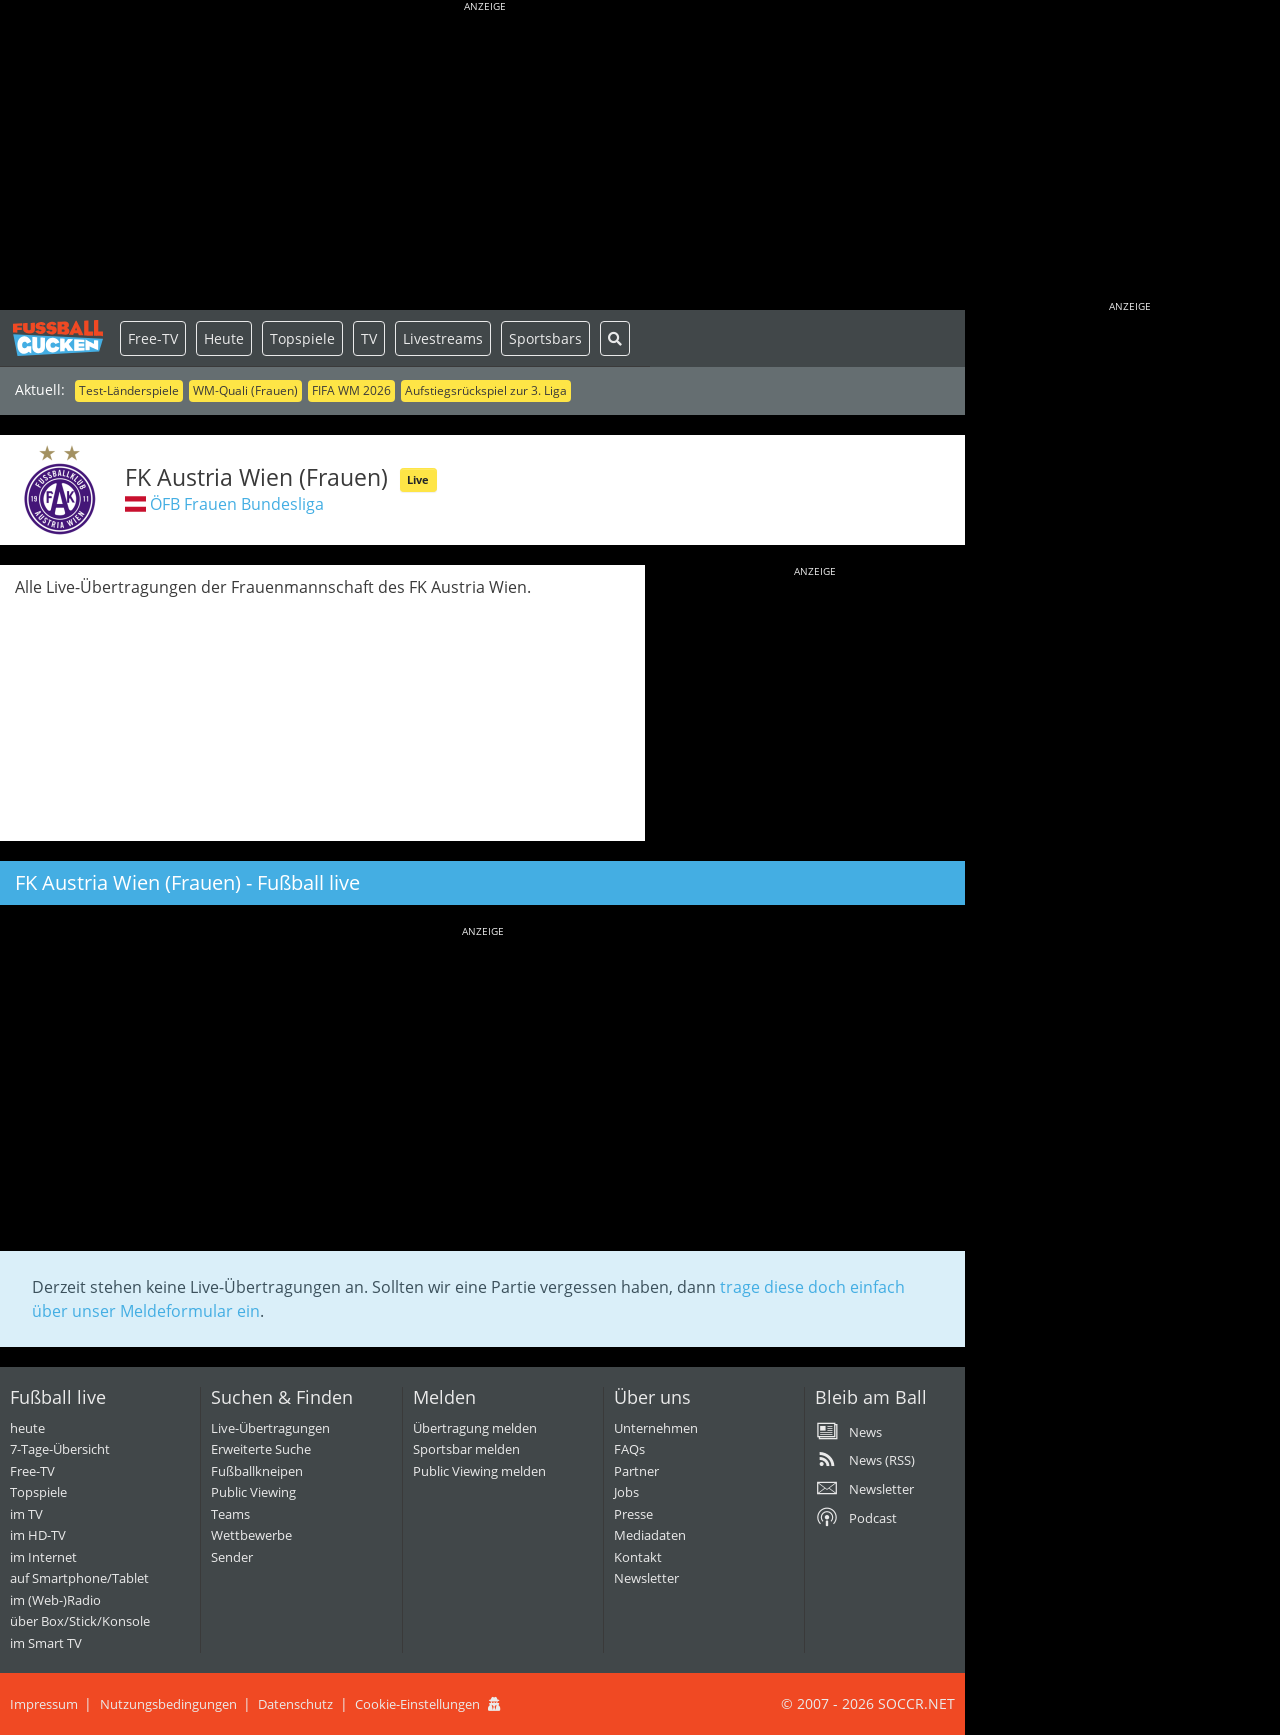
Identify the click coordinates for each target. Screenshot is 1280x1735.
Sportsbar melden (466, 1449)
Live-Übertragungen (270, 1428)
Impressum (44, 1704)
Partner (636, 1471)
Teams (230, 1514)
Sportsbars (545, 338)
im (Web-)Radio (55, 1600)
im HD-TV (38, 1535)
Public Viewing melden (479, 1471)
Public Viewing (253, 1492)
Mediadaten (650, 1535)
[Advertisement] (485, 160)
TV (369, 338)
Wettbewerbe (251, 1535)
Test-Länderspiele (129, 390)
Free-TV (153, 338)
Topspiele (302, 338)
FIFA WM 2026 (351, 390)
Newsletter (646, 1578)
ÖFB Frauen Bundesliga (237, 504)
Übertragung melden (475, 1428)
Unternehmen (656, 1428)
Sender (232, 1557)
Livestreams (443, 338)
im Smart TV (46, 1643)
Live (418, 479)
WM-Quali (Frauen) (245, 390)
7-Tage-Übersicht (60, 1449)
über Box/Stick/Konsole (80, 1621)
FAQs (629, 1449)
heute (27, 1428)
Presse (633, 1514)
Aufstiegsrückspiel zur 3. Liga (486, 390)
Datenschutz (295, 1704)
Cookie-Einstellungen (417, 1704)
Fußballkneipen (257, 1471)
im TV (26, 1514)
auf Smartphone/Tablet (79, 1578)
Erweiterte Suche (261, 1449)
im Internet (43, 1557)
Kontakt (638, 1557)
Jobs (626, 1492)
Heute (224, 338)
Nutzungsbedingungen (168, 1704)
